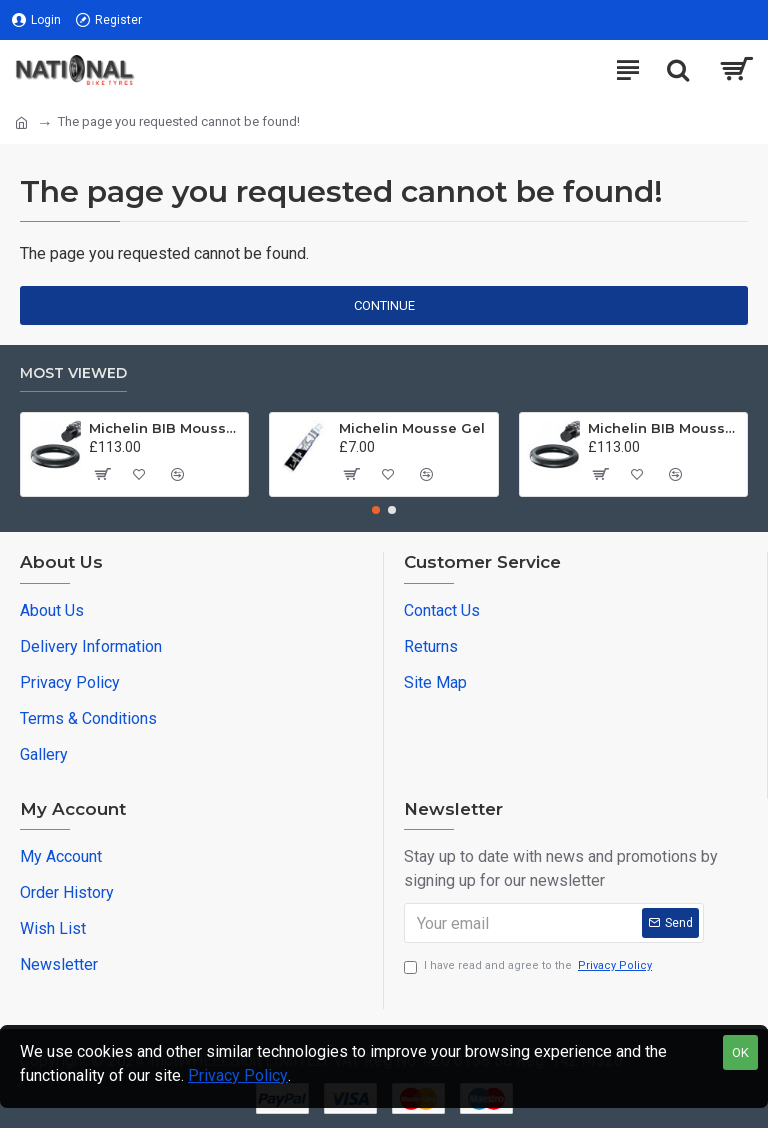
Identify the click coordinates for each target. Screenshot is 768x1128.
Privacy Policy (238, 1075)
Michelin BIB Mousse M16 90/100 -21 (664, 428)
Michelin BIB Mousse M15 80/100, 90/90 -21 (165, 428)
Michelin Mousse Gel (412, 428)
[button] (376, 510)
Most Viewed (73, 373)
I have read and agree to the (529, 966)
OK (740, 1052)
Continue (384, 305)
